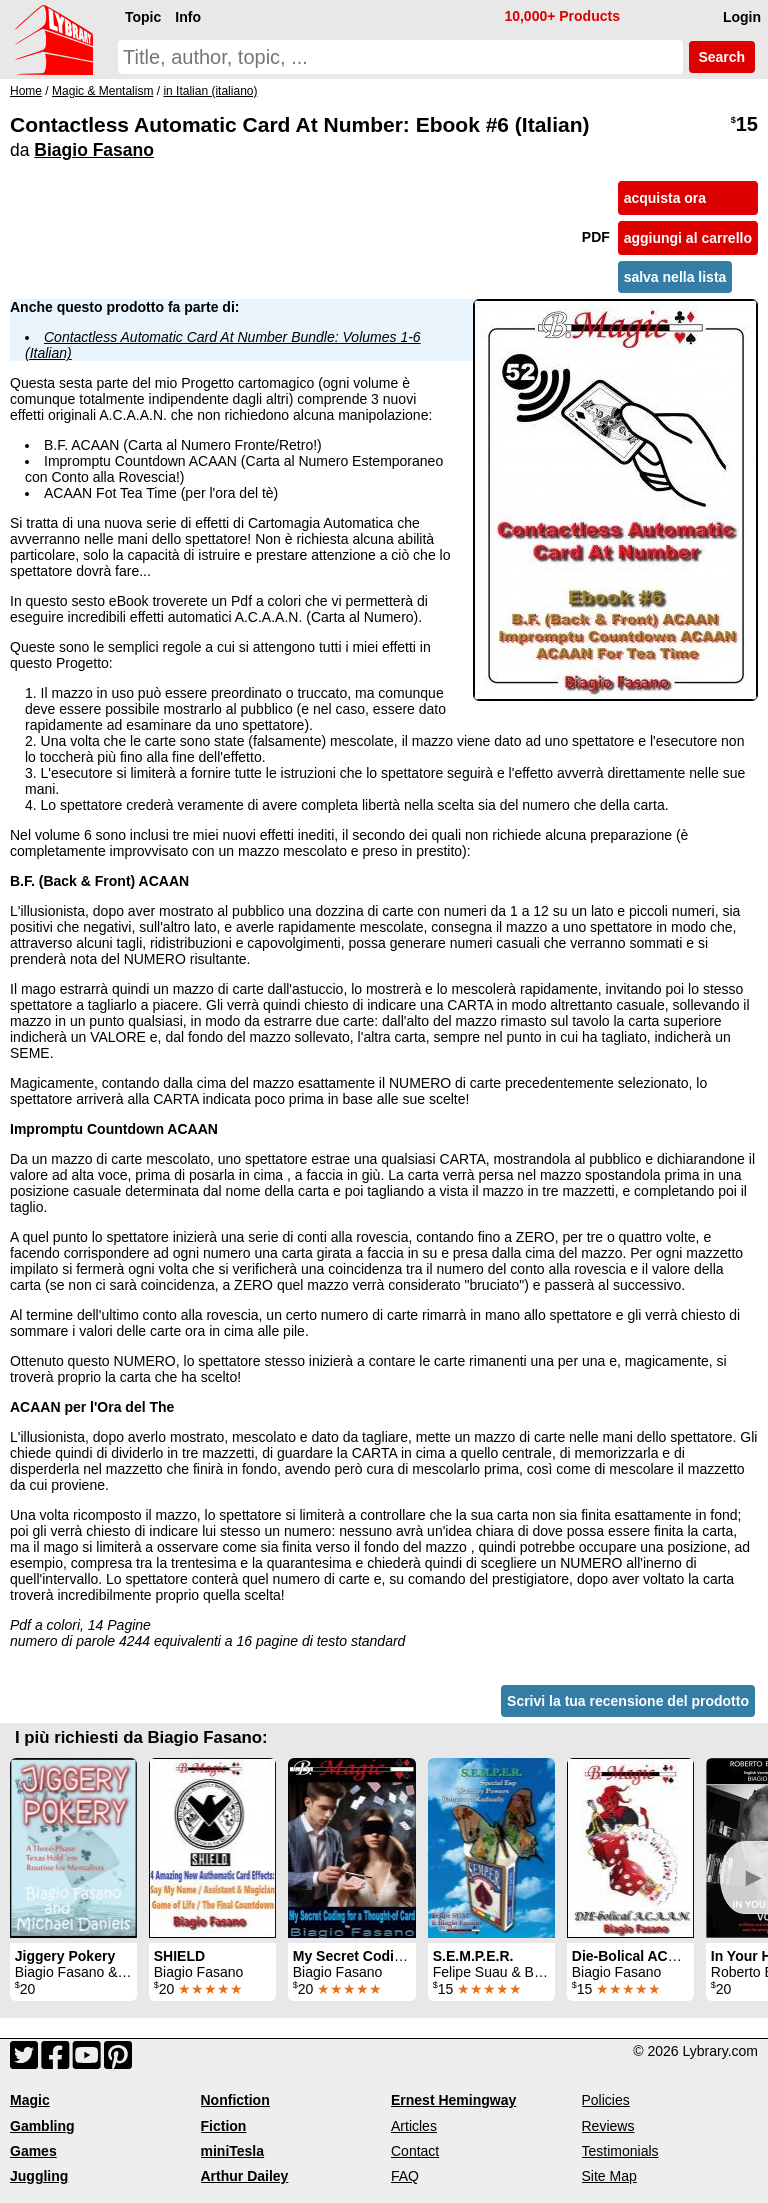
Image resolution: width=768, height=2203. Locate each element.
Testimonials (620, 2151)
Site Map (609, 2176)
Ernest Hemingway (453, 2100)
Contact (415, 2151)
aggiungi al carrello (688, 238)
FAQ (405, 2176)
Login (742, 17)
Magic (30, 2100)
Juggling (39, 2176)
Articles (414, 2126)
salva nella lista (675, 277)
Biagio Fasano (94, 150)
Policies (606, 2100)
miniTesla (233, 2151)
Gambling (42, 2126)
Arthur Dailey (245, 2176)
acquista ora (665, 198)
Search (722, 57)
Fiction (224, 2126)
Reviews (608, 2126)
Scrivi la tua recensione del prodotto (628, 1701)
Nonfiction (235, 2100)
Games (33, 2151)
